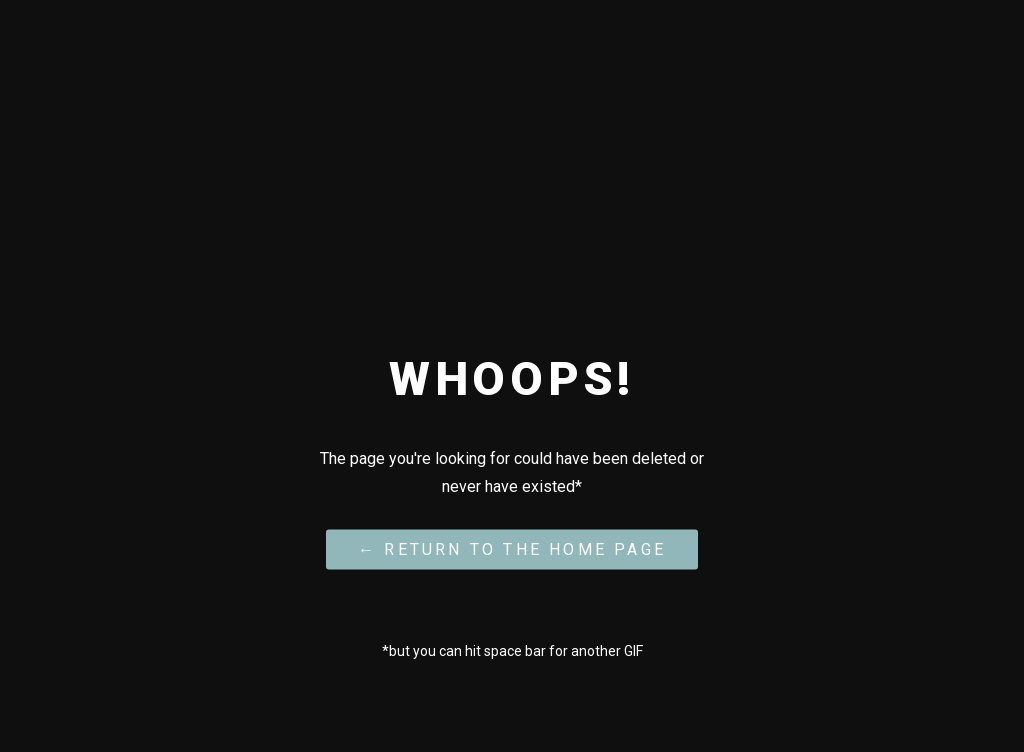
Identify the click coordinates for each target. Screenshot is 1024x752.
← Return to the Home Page (512, 548)
